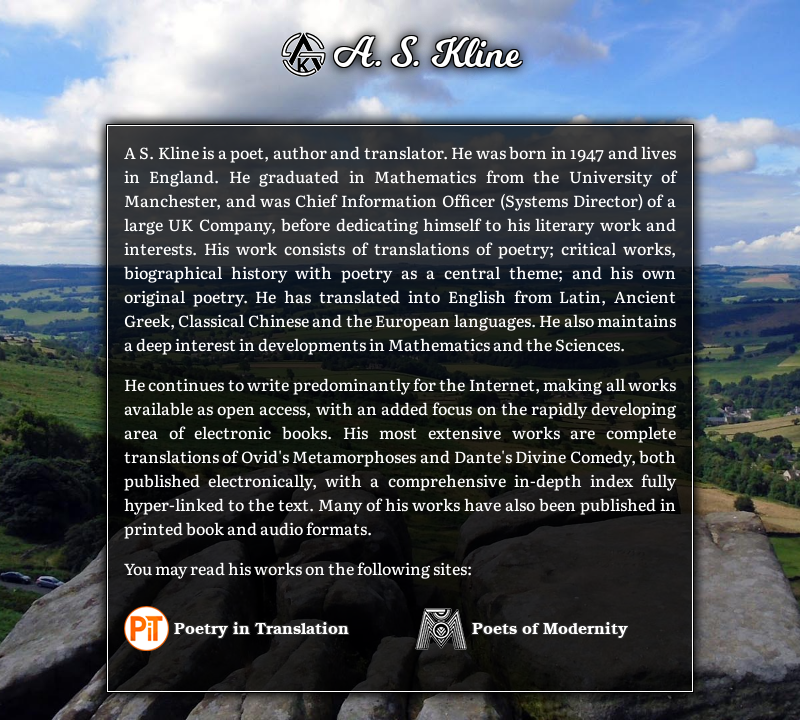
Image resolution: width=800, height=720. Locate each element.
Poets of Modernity (521, 627)
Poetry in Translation (236, 627)
